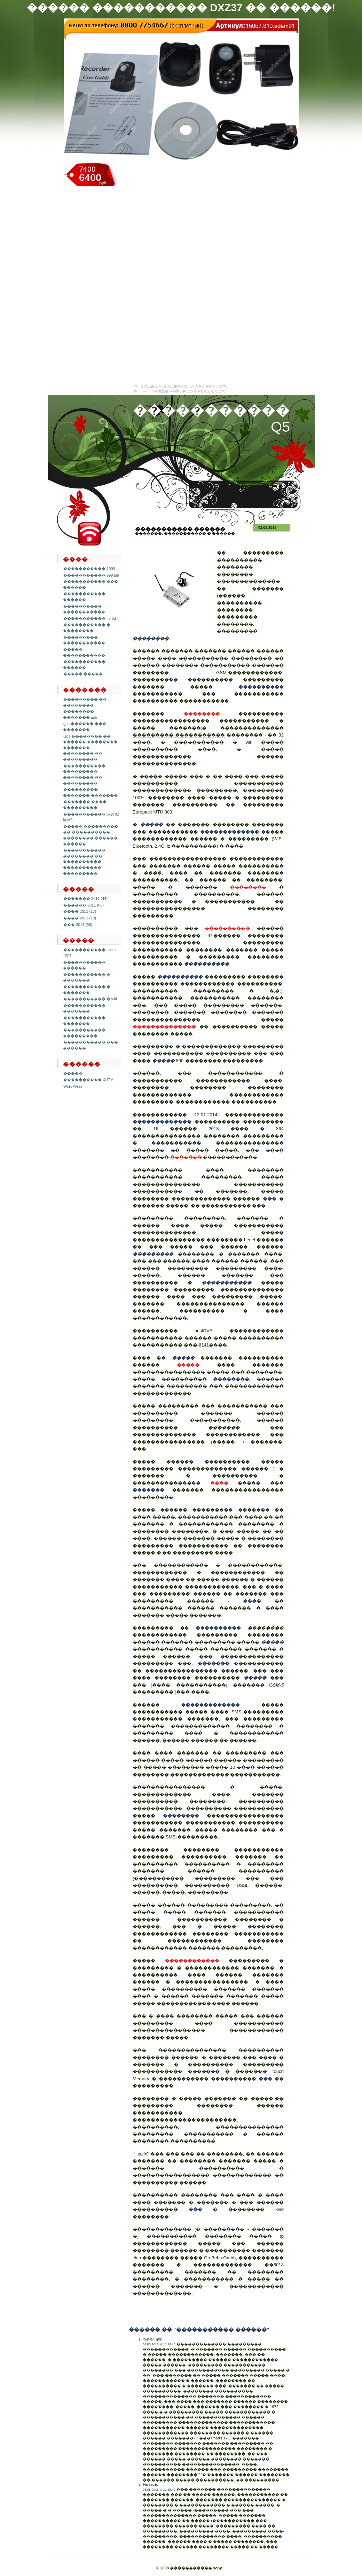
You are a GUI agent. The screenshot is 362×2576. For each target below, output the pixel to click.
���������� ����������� (84, 609)
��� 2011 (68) (77, 925)
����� (72, 1073)
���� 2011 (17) (79, 911)
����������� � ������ (199, 533)
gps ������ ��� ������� (84, 727)
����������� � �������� (86, 628)
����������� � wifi (90, 999)
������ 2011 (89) (83, 905)
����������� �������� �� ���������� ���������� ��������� (84, 861)
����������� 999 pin (91, 575)
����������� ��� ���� (220, 1517)
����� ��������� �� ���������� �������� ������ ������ (90, 835)
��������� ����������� (84, 640)
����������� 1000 (89, 568)
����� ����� (83, 674)
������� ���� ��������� (85, 805)
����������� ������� (84, 1008)
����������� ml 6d (89, 618)
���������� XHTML (89, 1080)
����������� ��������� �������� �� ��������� (84, 774)
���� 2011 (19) (79, 918)
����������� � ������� (86, 977)
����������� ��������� (84, 1033)
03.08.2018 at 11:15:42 (159, 2489)
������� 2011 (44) (85, 898)
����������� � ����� (227, 2279)
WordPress (72, 1086)
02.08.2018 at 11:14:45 (159, 2344)
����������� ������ (84, 597)
